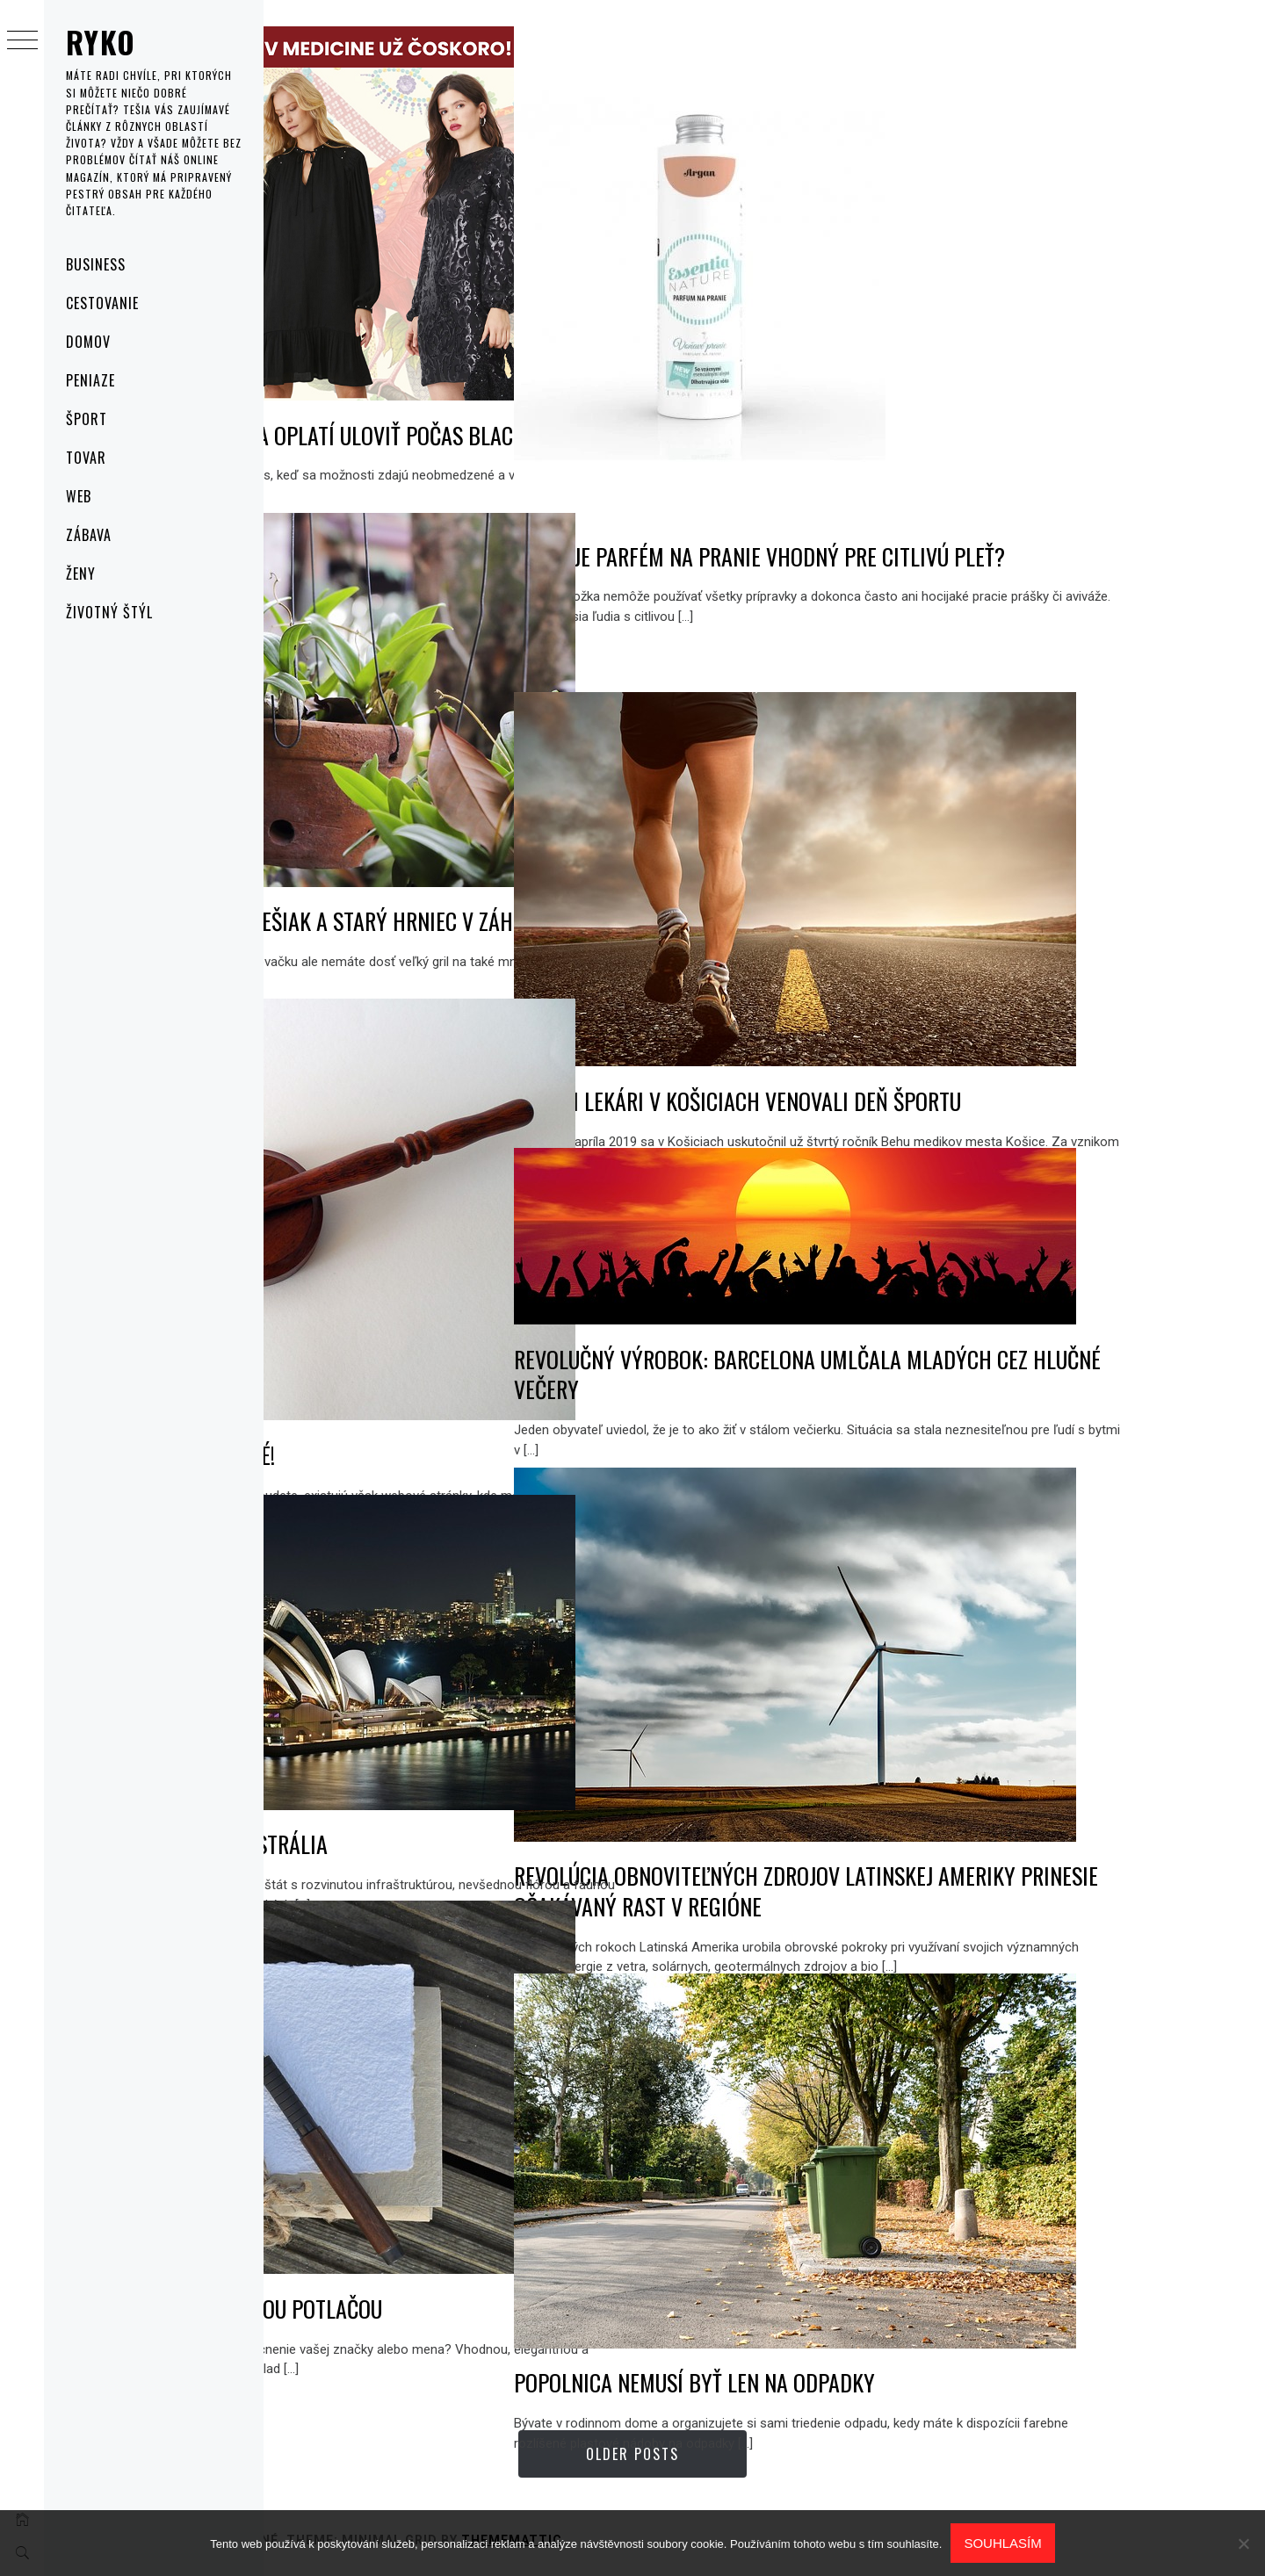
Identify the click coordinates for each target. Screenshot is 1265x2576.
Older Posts (764, 2453)
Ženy (81, 573)
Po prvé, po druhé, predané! (408, 1389)
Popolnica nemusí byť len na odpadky (957, 2324)
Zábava (89, 534)
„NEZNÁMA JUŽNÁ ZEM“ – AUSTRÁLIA (434, 1795)
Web (78, 496)
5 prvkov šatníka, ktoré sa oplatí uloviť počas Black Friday (501, 391)
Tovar (86, 457)
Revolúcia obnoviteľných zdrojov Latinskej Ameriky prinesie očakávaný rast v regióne (986, 1832)
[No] (1243, 2543)
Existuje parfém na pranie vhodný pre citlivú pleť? (994, 571)
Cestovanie (102, 303)
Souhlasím (1002, 2543)
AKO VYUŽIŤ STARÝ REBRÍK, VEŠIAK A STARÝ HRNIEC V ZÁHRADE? (507, 878)
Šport (86, 418)
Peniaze (90, 380)
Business (96, 264)
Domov (88, 341)
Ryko (100, 41)
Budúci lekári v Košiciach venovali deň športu (1001, 1042)
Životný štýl (109, 612)
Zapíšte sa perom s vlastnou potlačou (461, 2250)
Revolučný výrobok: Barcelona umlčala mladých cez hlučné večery (971, 1346)
